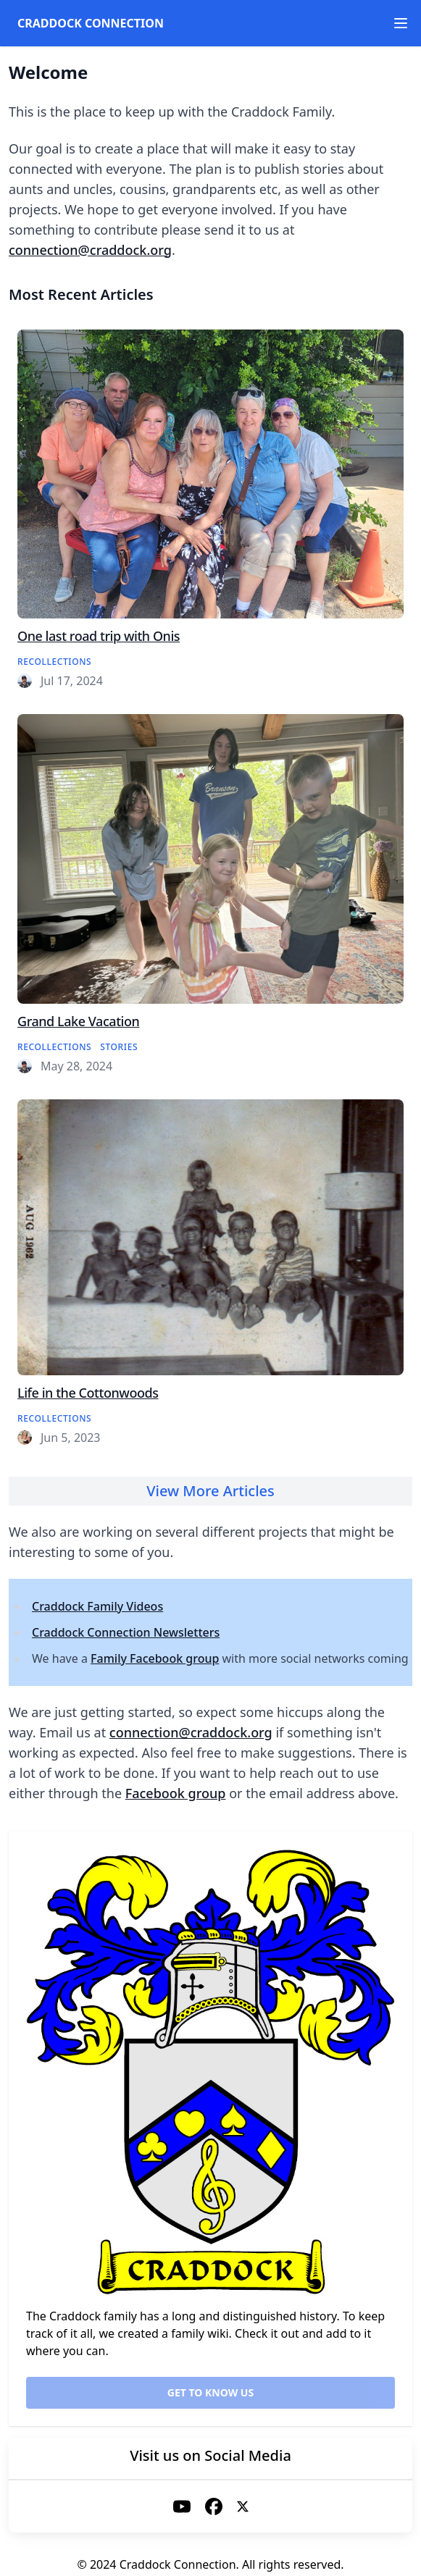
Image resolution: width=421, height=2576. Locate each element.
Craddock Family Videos (97, 1606)
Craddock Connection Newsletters (126, 1632)
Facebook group (175, 1793)
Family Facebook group (155, 1658)
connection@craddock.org (90, 250)
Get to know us (210, 2392)
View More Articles (210, 1491)
